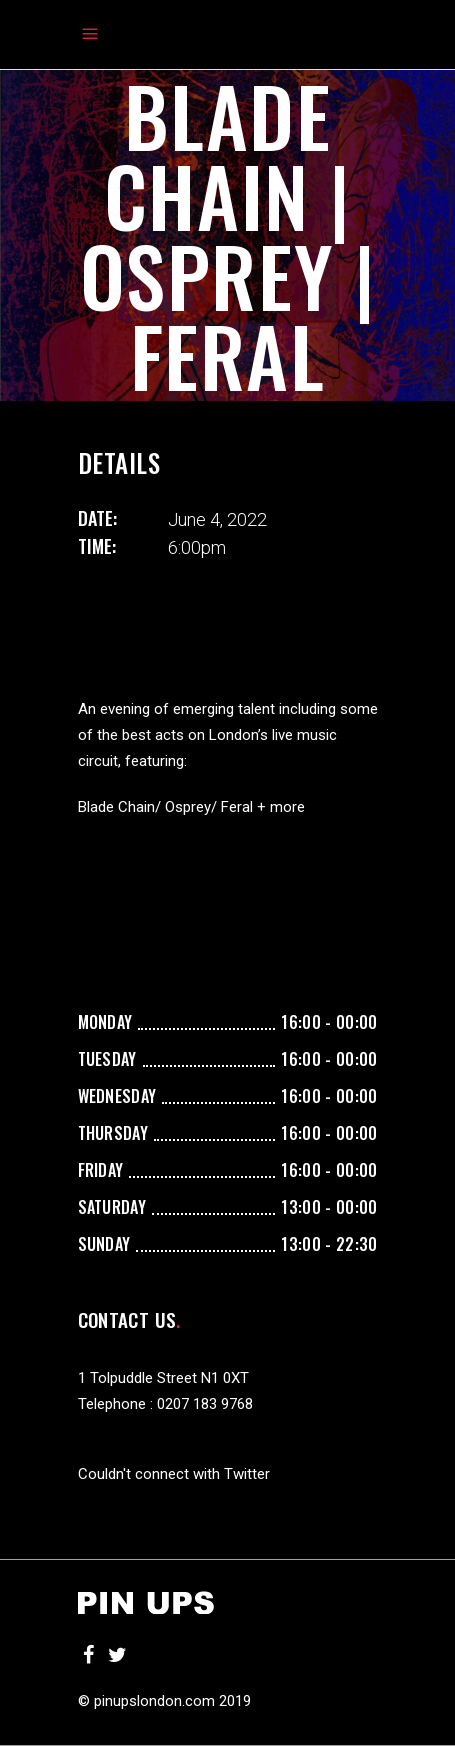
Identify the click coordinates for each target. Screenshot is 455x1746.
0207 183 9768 (205, 1404)
